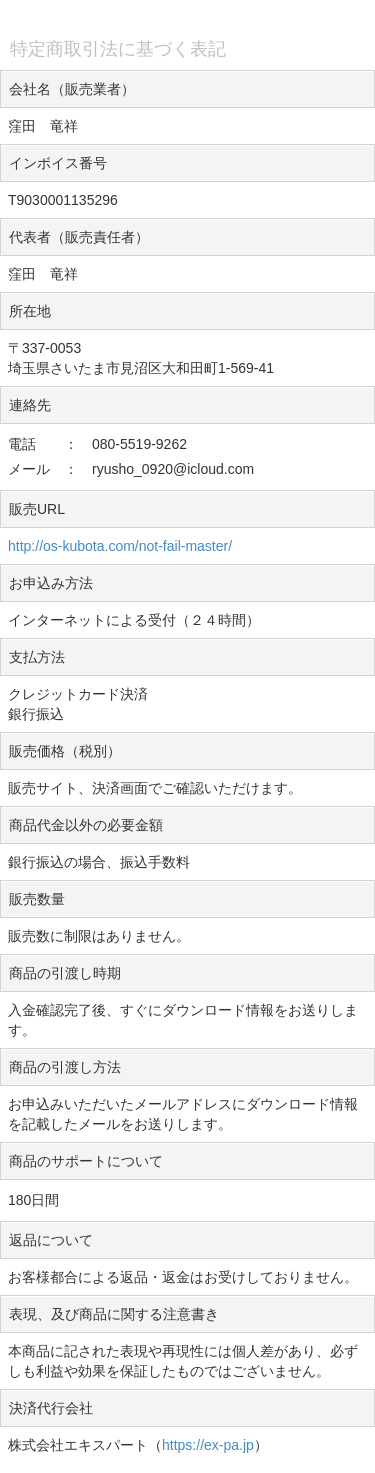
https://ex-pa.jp (208, 1445)
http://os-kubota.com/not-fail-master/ (120, 546)
